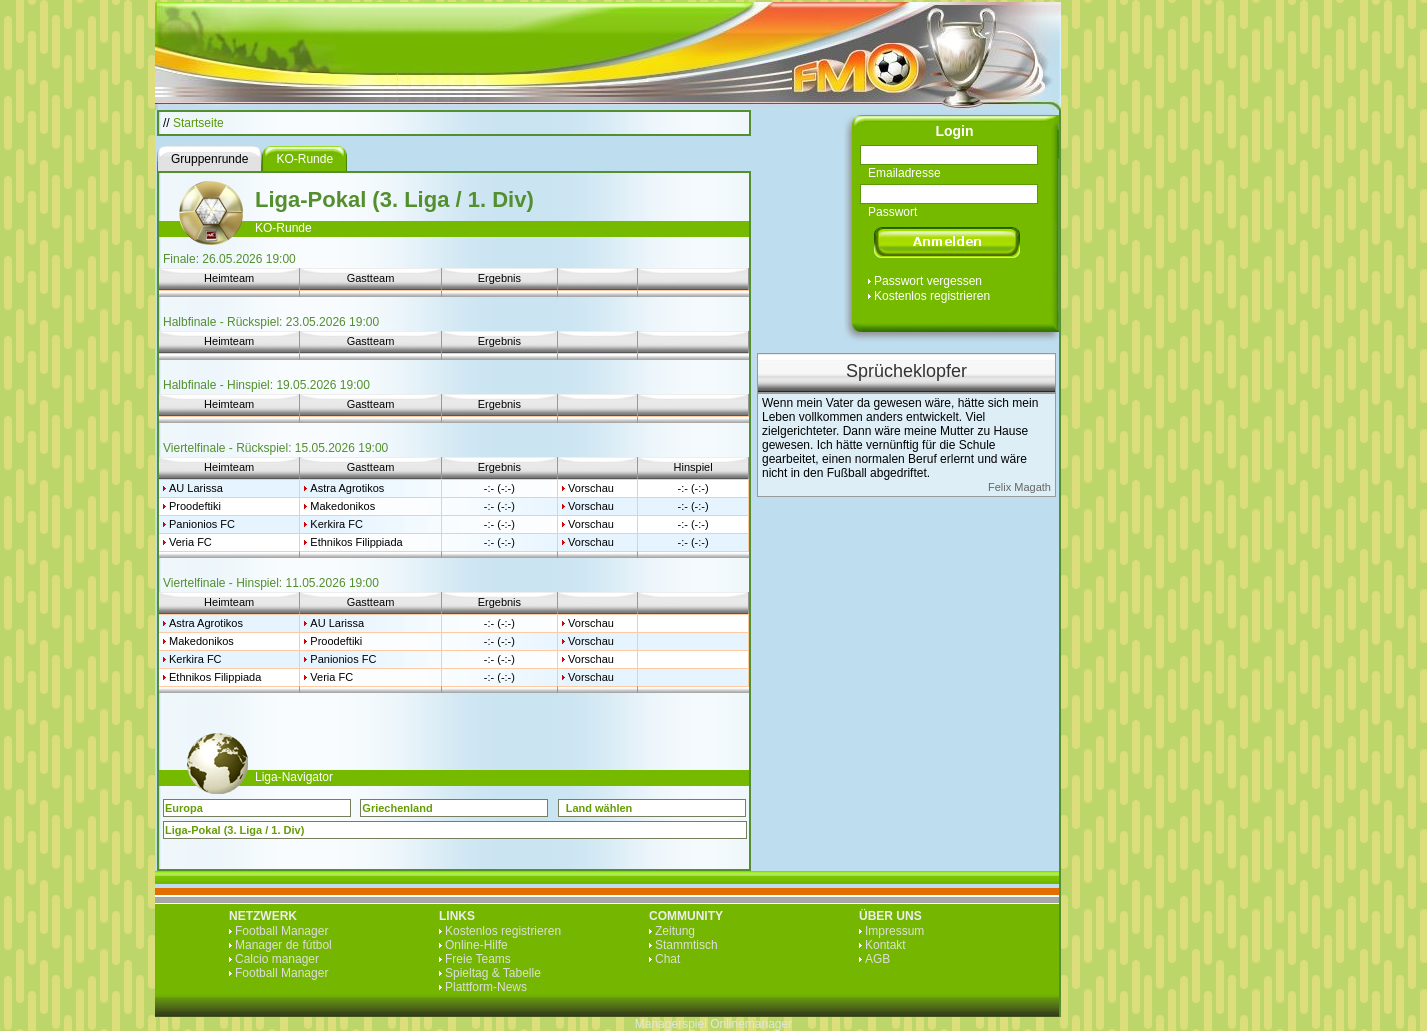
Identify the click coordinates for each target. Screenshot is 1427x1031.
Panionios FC (202, 524)
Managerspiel (671, 1024)
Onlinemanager (751, 1024)
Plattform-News (486, 987)
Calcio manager (277, 959)
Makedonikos (342, 506)
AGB (877, 959)
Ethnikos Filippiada (356, 542)
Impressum (894, 931)
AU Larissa (196, 488)
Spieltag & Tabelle (493, 973)
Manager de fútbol (283, 945)
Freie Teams (478, 959)
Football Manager (281, 931)
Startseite (198, 123)
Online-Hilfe (476, 945)
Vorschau (591, 488)
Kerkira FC (336, 524)
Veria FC (190, 542)
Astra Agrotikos (347, 488)
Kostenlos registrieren (932, 296)
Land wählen (599, 808)
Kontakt (885, 945)
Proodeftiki (195, 506)
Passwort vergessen (928, 281)
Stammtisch (686, 945)
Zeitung (675, 931)
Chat (667, 959)
